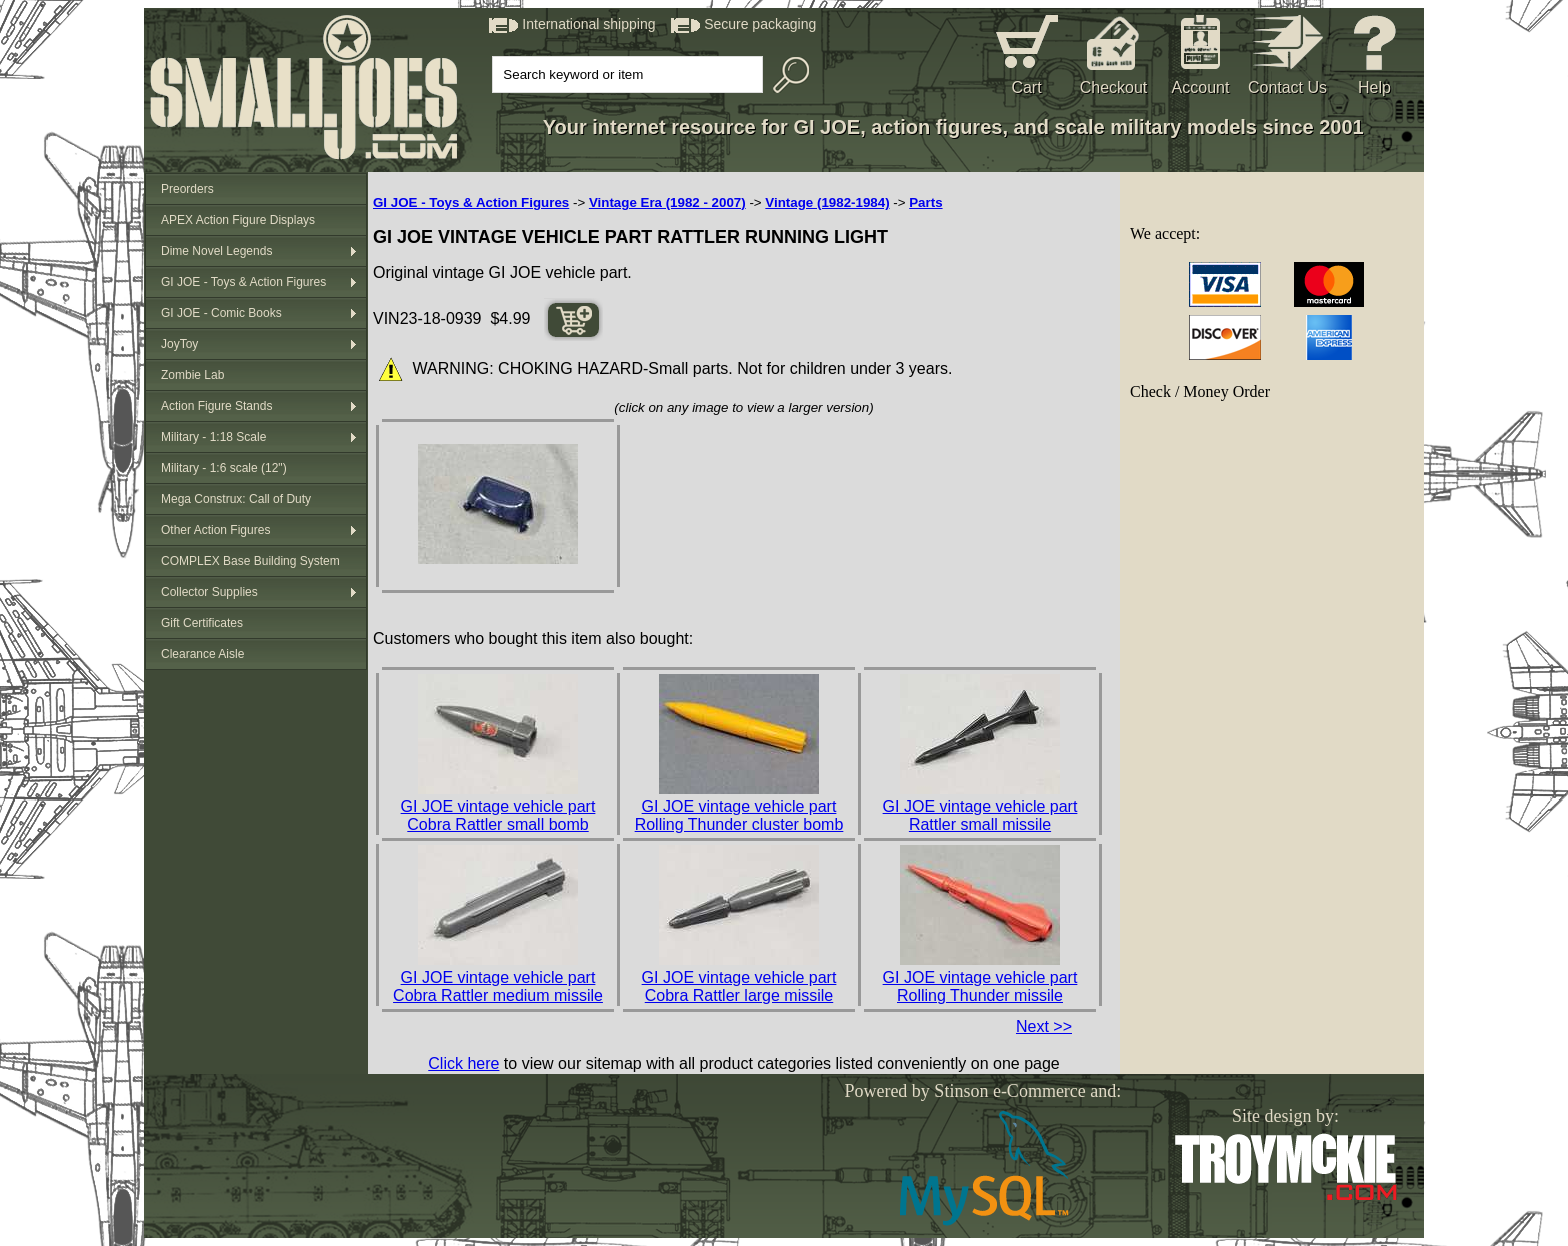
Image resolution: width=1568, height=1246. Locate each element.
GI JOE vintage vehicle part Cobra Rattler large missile (739, 986)
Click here (463, 1063)
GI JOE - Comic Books (221, 313)
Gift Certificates (202, 623)
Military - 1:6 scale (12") (224, 468)
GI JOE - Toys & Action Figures (243, 282)
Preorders (187, 189)
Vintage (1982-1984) (827, 202)
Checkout (1114, 87)
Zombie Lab (192, 375)
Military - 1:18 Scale (213, 437)
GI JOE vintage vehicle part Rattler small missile (980, 815)
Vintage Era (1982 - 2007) (667, 202)
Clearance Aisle (202, 654)
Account (1201, 87)
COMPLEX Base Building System (250, 561)
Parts (925, 202)
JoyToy (179, 344)
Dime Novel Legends (216, 251)
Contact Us (1287, 87)
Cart (1026, 87)
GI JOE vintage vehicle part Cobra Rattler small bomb (498, 815)
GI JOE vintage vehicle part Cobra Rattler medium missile (498, 986)
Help (1374, 87)
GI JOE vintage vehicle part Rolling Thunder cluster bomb (739, 815)
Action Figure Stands (216, 406)
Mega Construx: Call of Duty (236, 499)
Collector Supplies (209, 592)
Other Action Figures (215, 530)
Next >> (1044, 1026)
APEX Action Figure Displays (238, 220)
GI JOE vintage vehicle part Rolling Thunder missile (980, 986)
